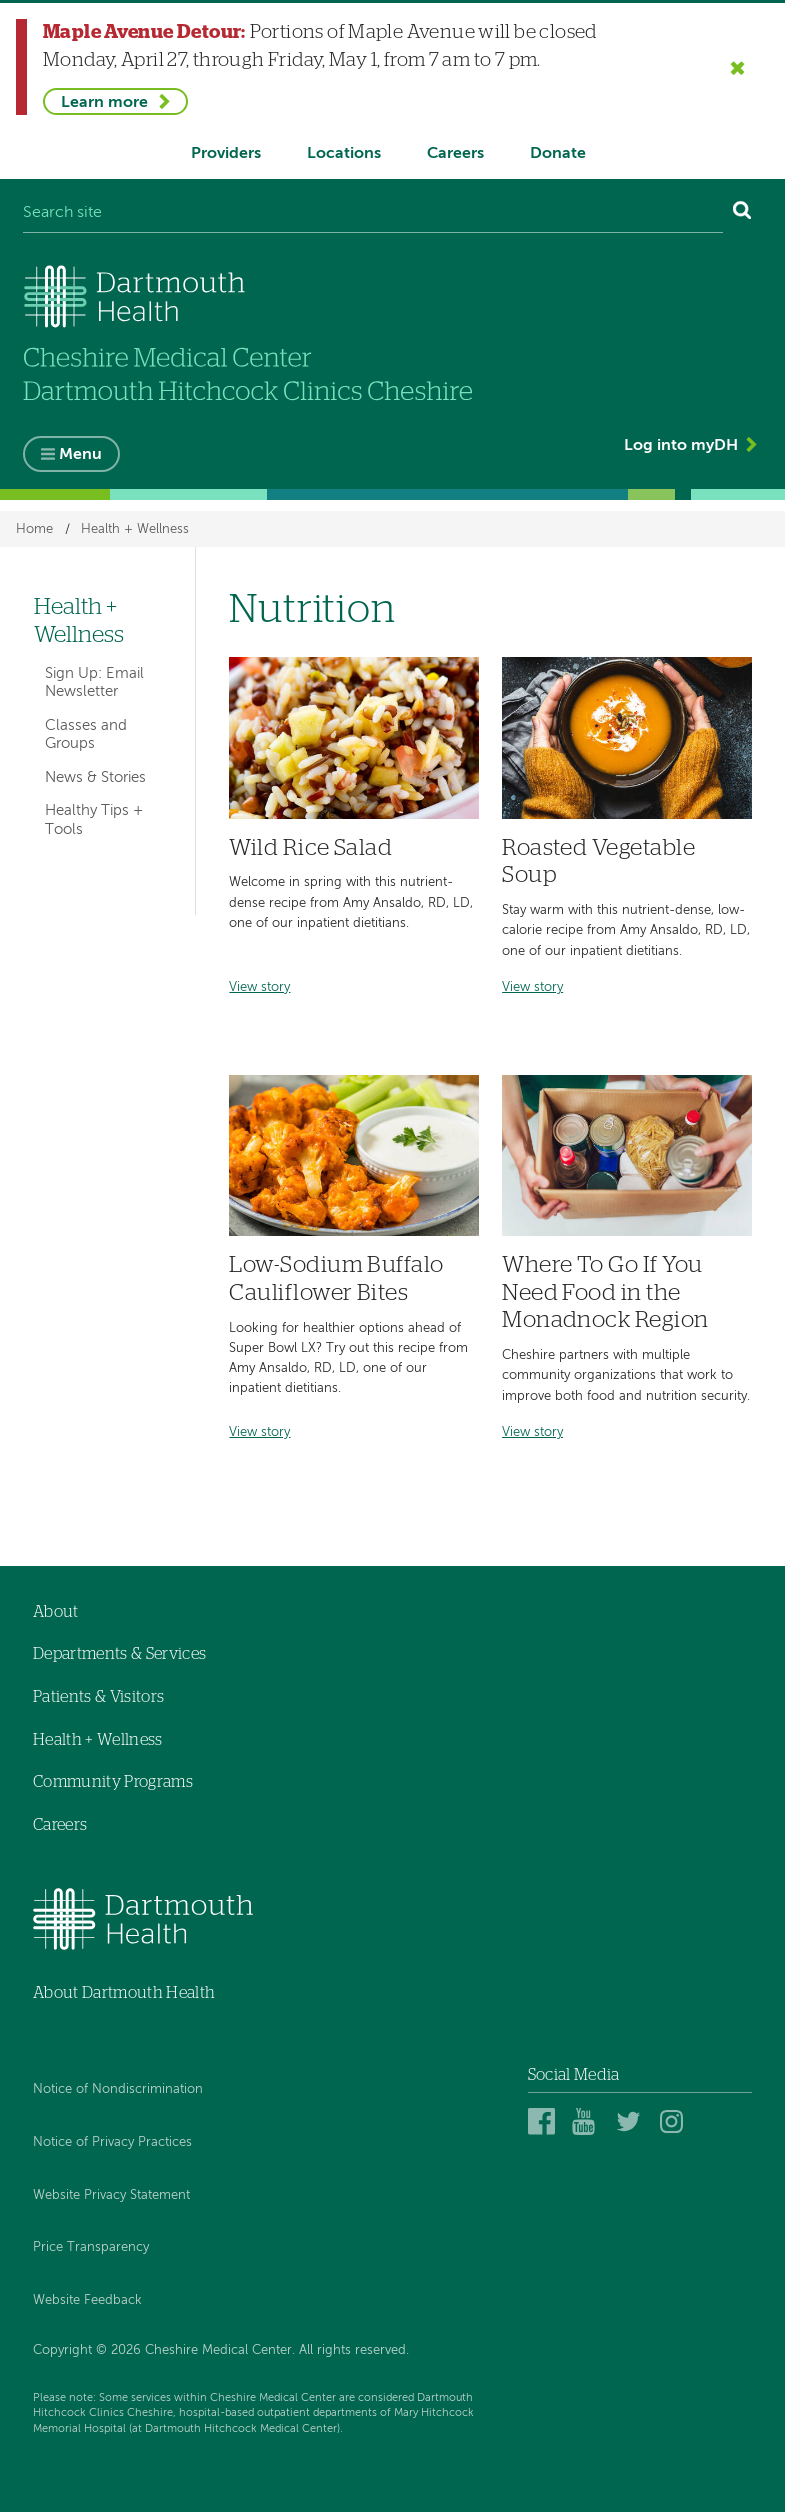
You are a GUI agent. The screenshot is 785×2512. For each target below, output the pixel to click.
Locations (344, 154)
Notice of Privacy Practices (112, 2142)
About (56, 1612)
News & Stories (95, 777)
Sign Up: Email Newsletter (94, 682)
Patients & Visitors (98, 1697)
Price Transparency (91, 2247)
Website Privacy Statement (111, 2195)
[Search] (742, 214)
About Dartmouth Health (124, 1993)
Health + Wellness (135, 529)
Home (34, 529)
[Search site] (373, 214)
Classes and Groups (86, 734)
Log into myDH (681, 446)
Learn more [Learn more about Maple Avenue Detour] (104, 103)
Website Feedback (87, 2300)
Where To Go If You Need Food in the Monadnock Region (605, 1293)
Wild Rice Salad (310, 848)
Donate (558, 154)
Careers (455, 154)
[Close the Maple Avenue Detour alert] (738, 67)
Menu (80, 455)
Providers (226, 154)
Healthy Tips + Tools (94, 820)
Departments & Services (119, 1655)
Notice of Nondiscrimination (118, 2090)
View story (259, 987)
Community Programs (113, 1782)
